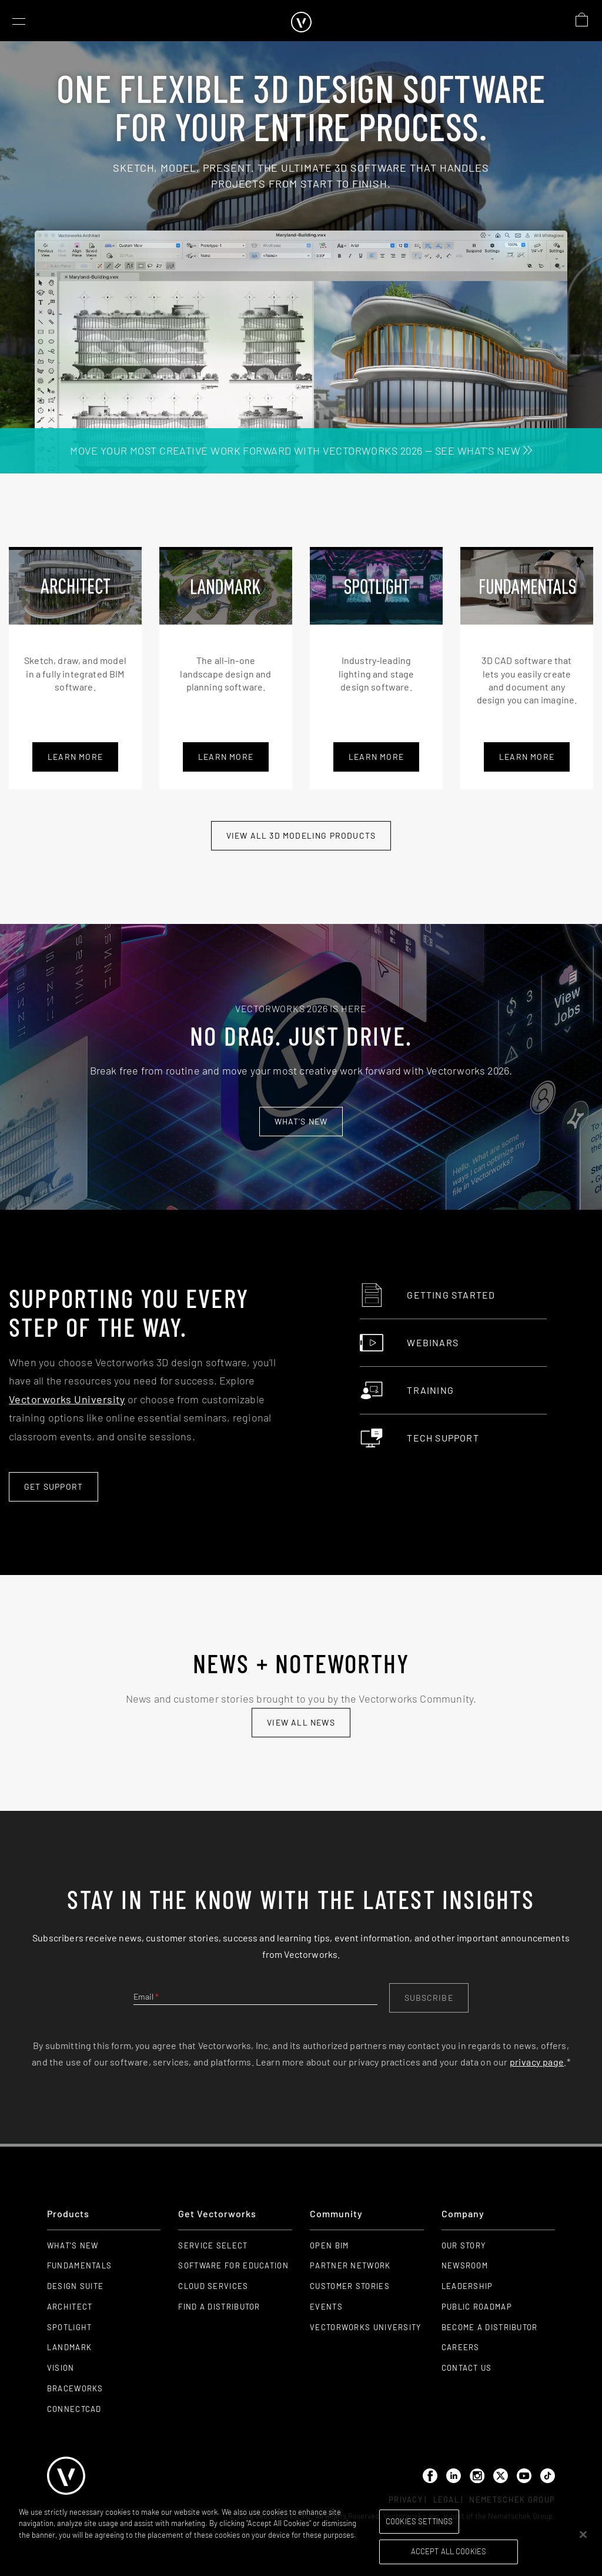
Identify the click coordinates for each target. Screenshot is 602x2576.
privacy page (537, 2061)
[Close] (583, 2534)
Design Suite (75, 2286)
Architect (70, 2306)
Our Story (464, 2245)
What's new (301, 1121)
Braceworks (75, 2388)
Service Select (213, 2245)
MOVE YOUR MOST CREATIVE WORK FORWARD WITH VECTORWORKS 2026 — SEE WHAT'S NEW (300, 450)
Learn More (75, 757)
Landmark (69, 2347)
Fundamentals (79, 2265)
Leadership (467, 2286)
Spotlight (69, 2327)
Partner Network (350, 2265)
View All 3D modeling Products (301, 835)
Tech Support (419, 1438)
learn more (225, 757)
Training (407, 1390)
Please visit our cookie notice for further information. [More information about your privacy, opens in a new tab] (107, 2546)
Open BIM (329, 2245)
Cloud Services (213, 2286)
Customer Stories (350, 2286)
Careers (461, 2347)
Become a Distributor (490, 2327)
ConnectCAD (74, 2409)
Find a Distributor (219, 2306)
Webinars (409, 1342)
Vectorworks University (67, 1399)
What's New (73, 2245)
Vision (61, 2368)
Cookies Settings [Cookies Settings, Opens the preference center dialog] (419, 2521)
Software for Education (233, 2265)
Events (326, 2306)
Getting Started (427, 1295)
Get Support (53, 1486)
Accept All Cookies (448, 2551)
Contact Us (467, 2368)
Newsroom (465, 2265)
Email (146, 1996)
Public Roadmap (477, 2306)
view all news (301, 1722)
